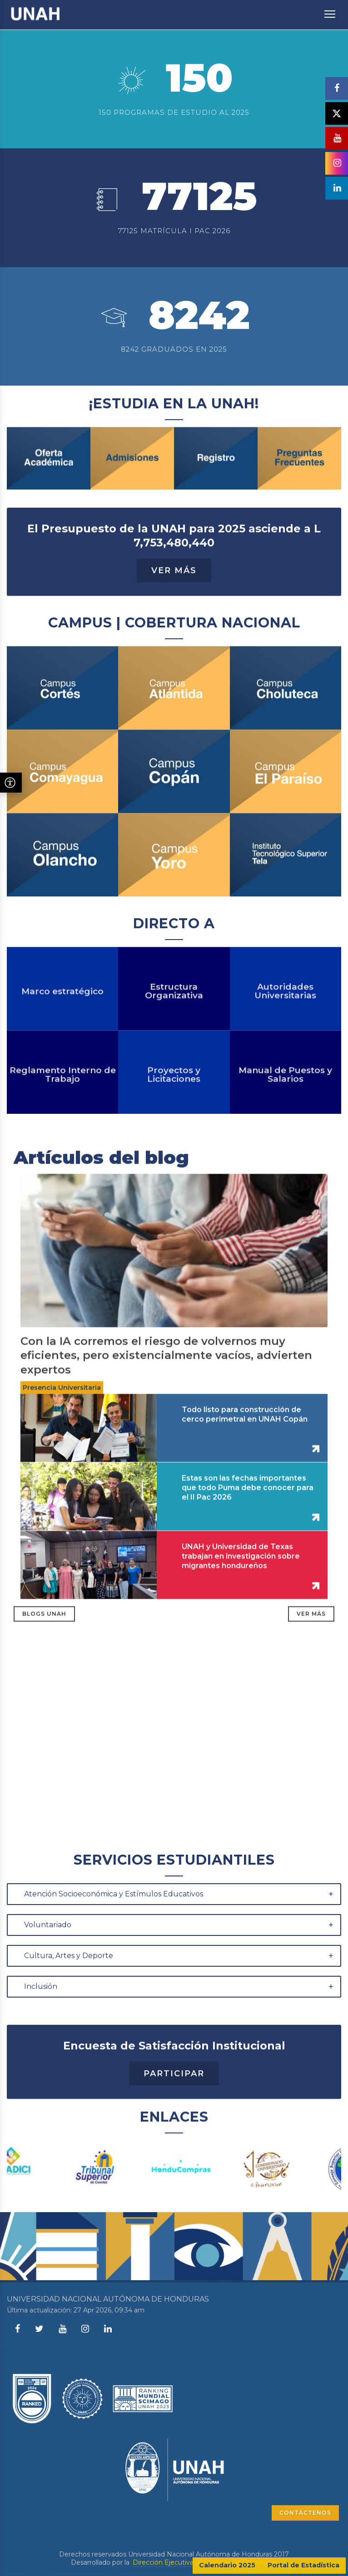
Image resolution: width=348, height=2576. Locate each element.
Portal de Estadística (303, 2565)
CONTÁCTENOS (305, 2512)
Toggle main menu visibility (330, 10)
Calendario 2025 (227, 2565)
